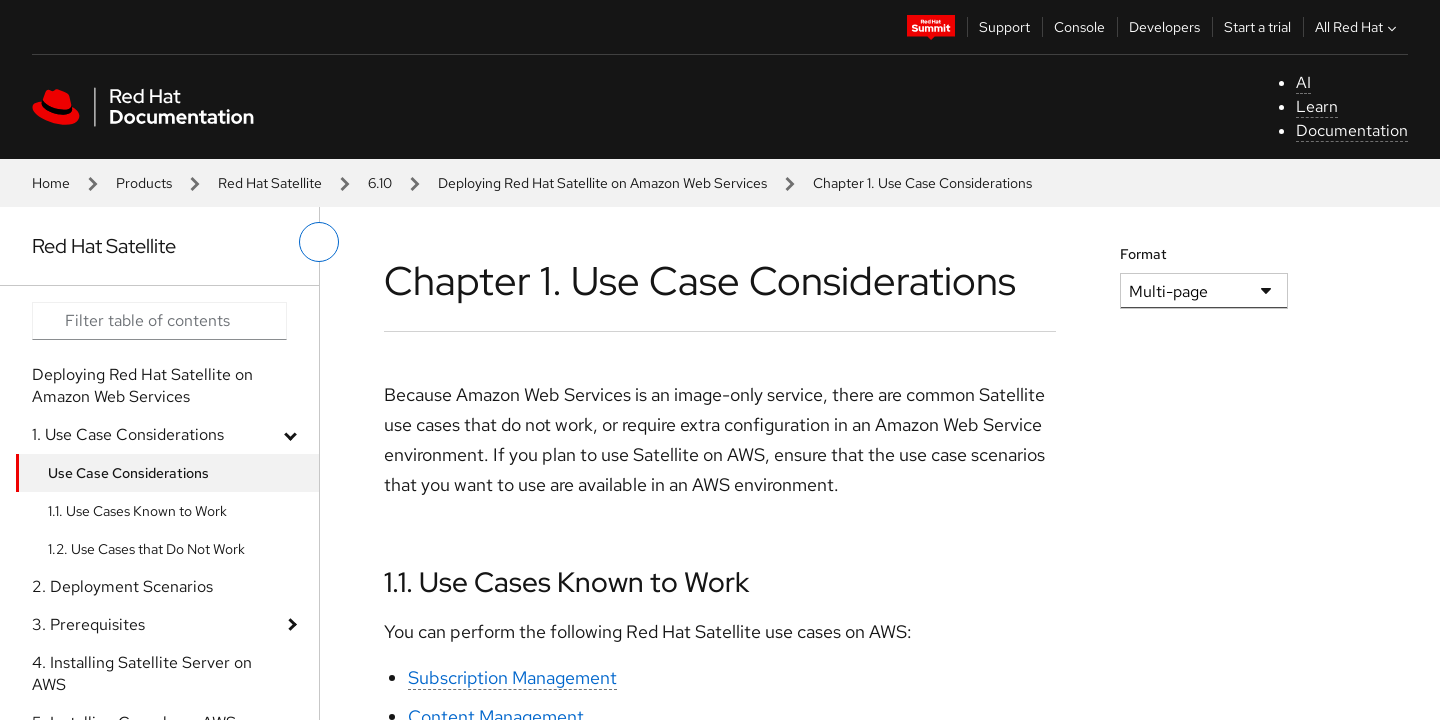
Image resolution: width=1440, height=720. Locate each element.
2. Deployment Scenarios (122, 586)
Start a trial (1257, 27)
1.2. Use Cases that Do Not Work (146, 549)
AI (1303, 82)
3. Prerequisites (88, 624)
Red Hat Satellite (270, 183)
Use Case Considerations (128, 473)
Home (51, 183)
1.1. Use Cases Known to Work (137, 511)
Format (1143, 254)
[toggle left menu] (319, 242)
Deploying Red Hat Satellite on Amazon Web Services (602, 183)
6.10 (380, 183)
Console (1079, 27)
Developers (1164, 27)
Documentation (1352, 130)
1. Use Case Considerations (128, 434)
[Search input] (159, 321)
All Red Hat (1358, 27)
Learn (1317, 106)
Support (1004, 27)
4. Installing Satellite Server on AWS (142, 673)
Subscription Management (512, 677)
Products (144, 183)
